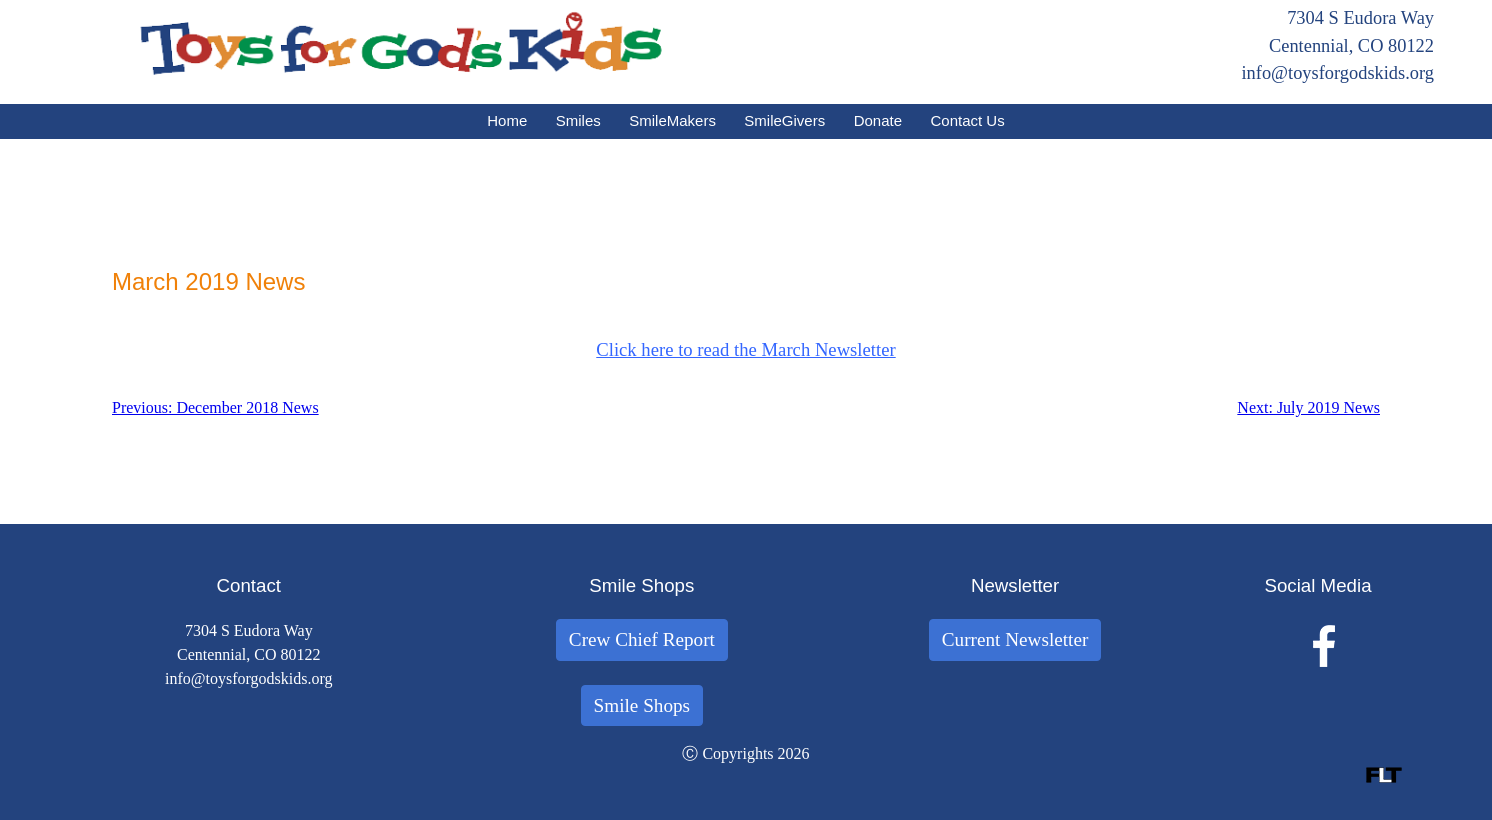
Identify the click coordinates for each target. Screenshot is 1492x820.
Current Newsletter (1015, 639)
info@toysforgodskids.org (1337, 73)
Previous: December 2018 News (215, 407)
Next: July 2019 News (1308, 407)
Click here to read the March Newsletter (745, 349)
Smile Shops (642, 705)
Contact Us (968, 120)
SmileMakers (672, 120)
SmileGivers (784, 120)
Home (507, 120)
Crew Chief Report (642, 639)
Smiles (578, 120)
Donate (878, 120)
